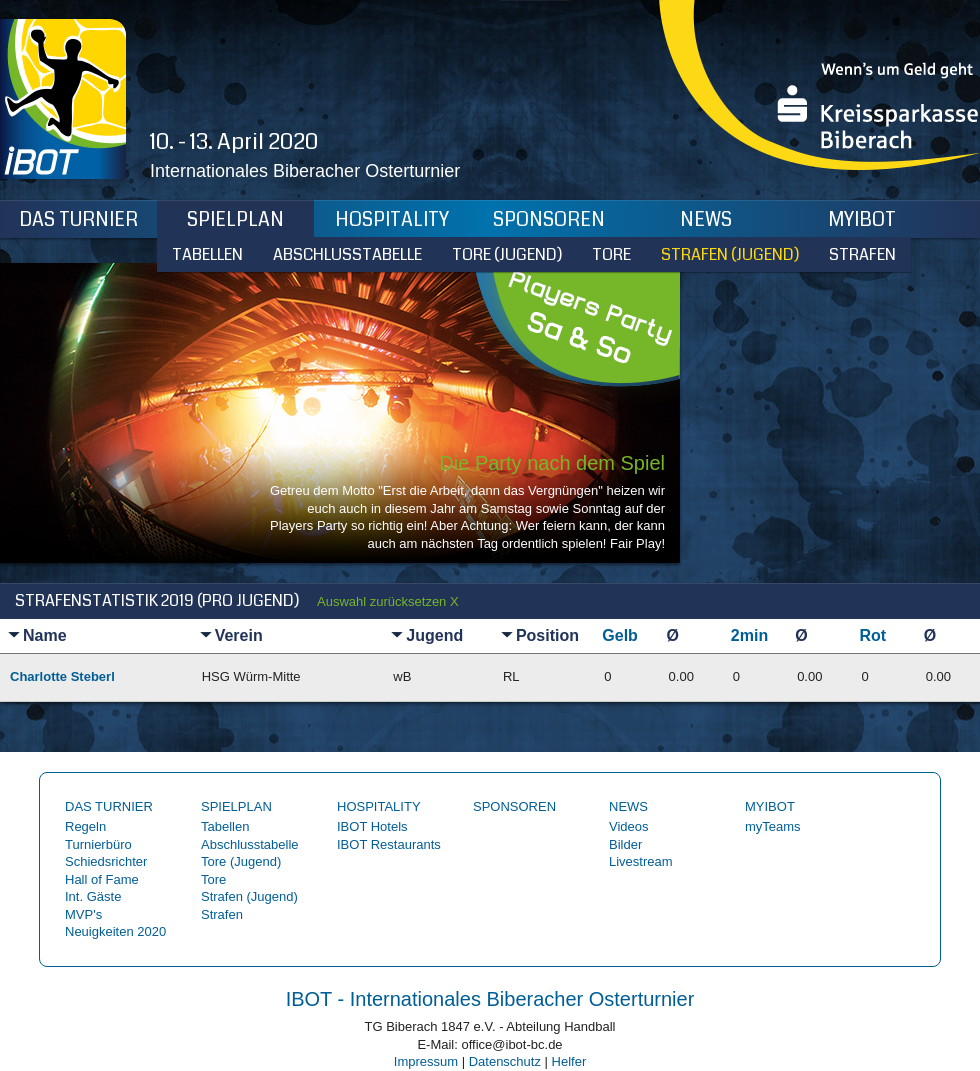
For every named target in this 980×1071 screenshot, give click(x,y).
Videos (629, 826)
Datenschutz (505, 1061)
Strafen (862, 254)
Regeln (85, 826)
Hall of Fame (102, 879)
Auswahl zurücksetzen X (388, 601)
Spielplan (235, 219)
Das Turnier (78, 219)
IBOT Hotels (372, 826)
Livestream (641, 861)
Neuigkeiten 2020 (115, 931)
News (706, 219)
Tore (611, 254)
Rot (872, 635)
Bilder (625, 844)
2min (749, 635)
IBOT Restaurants (389, 844)
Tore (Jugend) (507, 254)
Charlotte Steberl (62, 676)
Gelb (620, 635)
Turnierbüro (98, 844)
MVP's (83, 914)
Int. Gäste (93, 896)
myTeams (773, 826)
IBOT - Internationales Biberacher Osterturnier (490, 999)
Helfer (569, 1061)
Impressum (426, 1061)
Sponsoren (549, 219)
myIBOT (862, 219)
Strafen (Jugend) (730, 254)
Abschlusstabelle (347, 254)
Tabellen (207, 254)
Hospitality (392, 219)
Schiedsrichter (106, 861)
